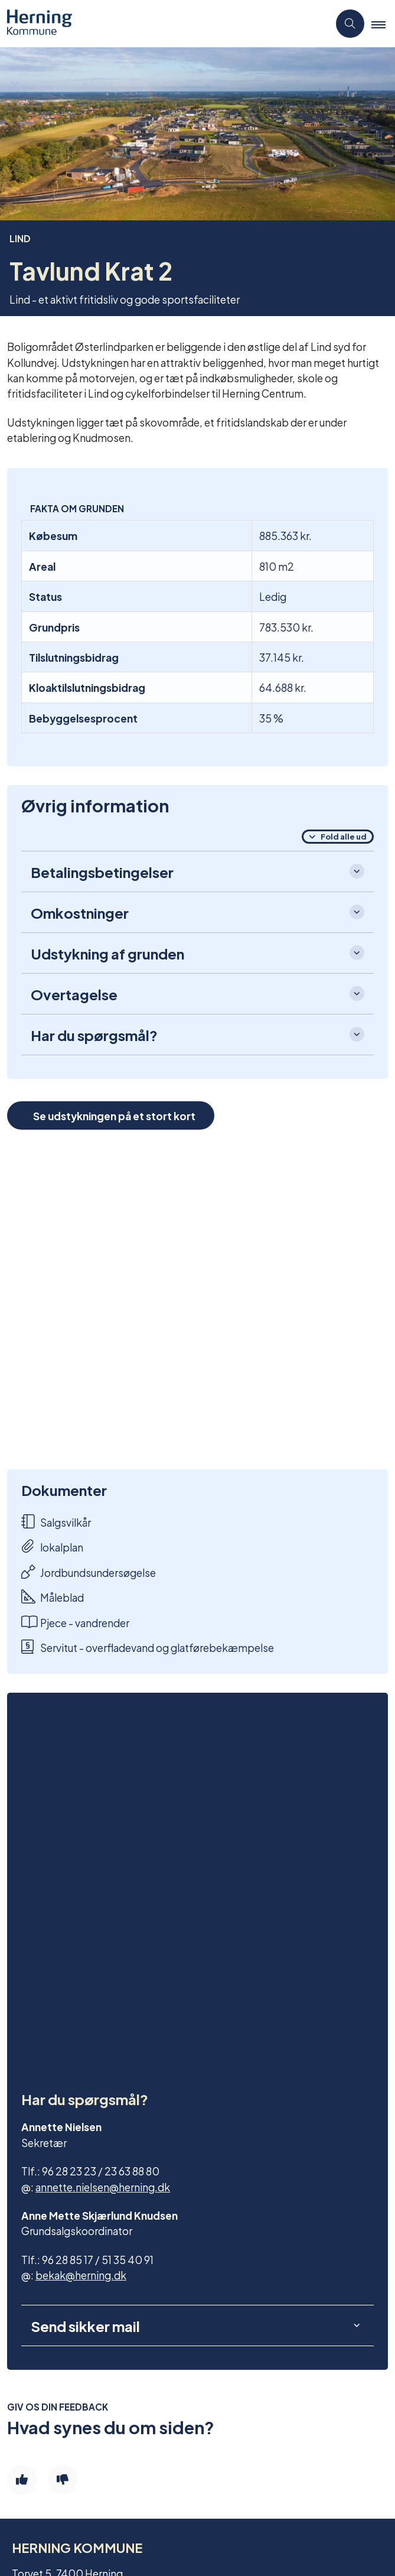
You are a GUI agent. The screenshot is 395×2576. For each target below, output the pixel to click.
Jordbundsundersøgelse (88, 1571)
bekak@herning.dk (80, 1937)
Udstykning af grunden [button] (107, 953)
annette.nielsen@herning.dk (102, 1849)
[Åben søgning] (350, 23)
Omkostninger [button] (80, 912)
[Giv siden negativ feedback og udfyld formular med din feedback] (62, 2142)
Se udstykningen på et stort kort (114, 1115)
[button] (383, 24)
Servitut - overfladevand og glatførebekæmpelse (147, 1646)
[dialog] (197, 1300)
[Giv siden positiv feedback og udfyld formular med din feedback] (22, 2142)
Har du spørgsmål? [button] (94, 1034)
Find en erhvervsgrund (73, 2352)
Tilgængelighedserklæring (84, 2460)
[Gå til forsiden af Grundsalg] (164, 23)
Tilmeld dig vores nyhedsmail (89, 2393)
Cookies (41, 2480)
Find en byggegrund (68, 2332)
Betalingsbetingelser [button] (102, 871)
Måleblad (52, 1596)
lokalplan (52, 1546)
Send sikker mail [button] (85, 1988)
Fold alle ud (344, 836)
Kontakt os (47, 2372)
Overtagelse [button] (74, 993)
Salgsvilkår (56, 1521)
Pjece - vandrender (75, 1622)
